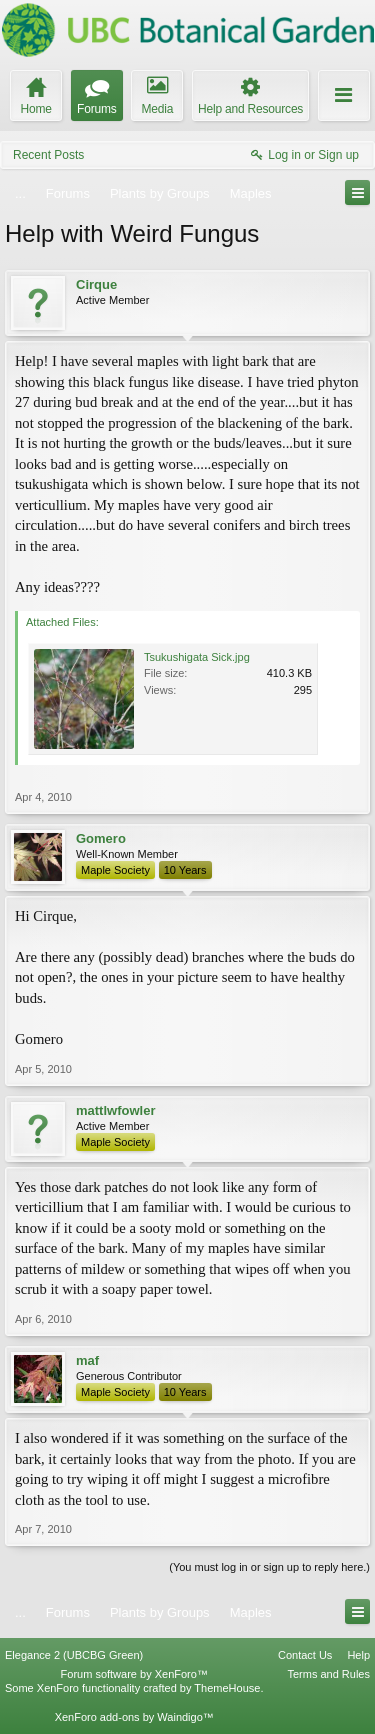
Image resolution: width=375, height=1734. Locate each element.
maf (87, 1360)
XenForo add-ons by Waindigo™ (134, 1717)
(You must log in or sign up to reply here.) (269, 1567)
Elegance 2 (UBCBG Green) (74, 1655)
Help (358, 1655)
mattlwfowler (115, 1110)
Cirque (96, 284)
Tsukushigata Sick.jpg (197, 657)
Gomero (101, 838)
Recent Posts (48, 155)
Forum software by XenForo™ (134, 1674)
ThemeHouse (227, 1688)
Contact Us (305, 1655)
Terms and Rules (328, 1674)
